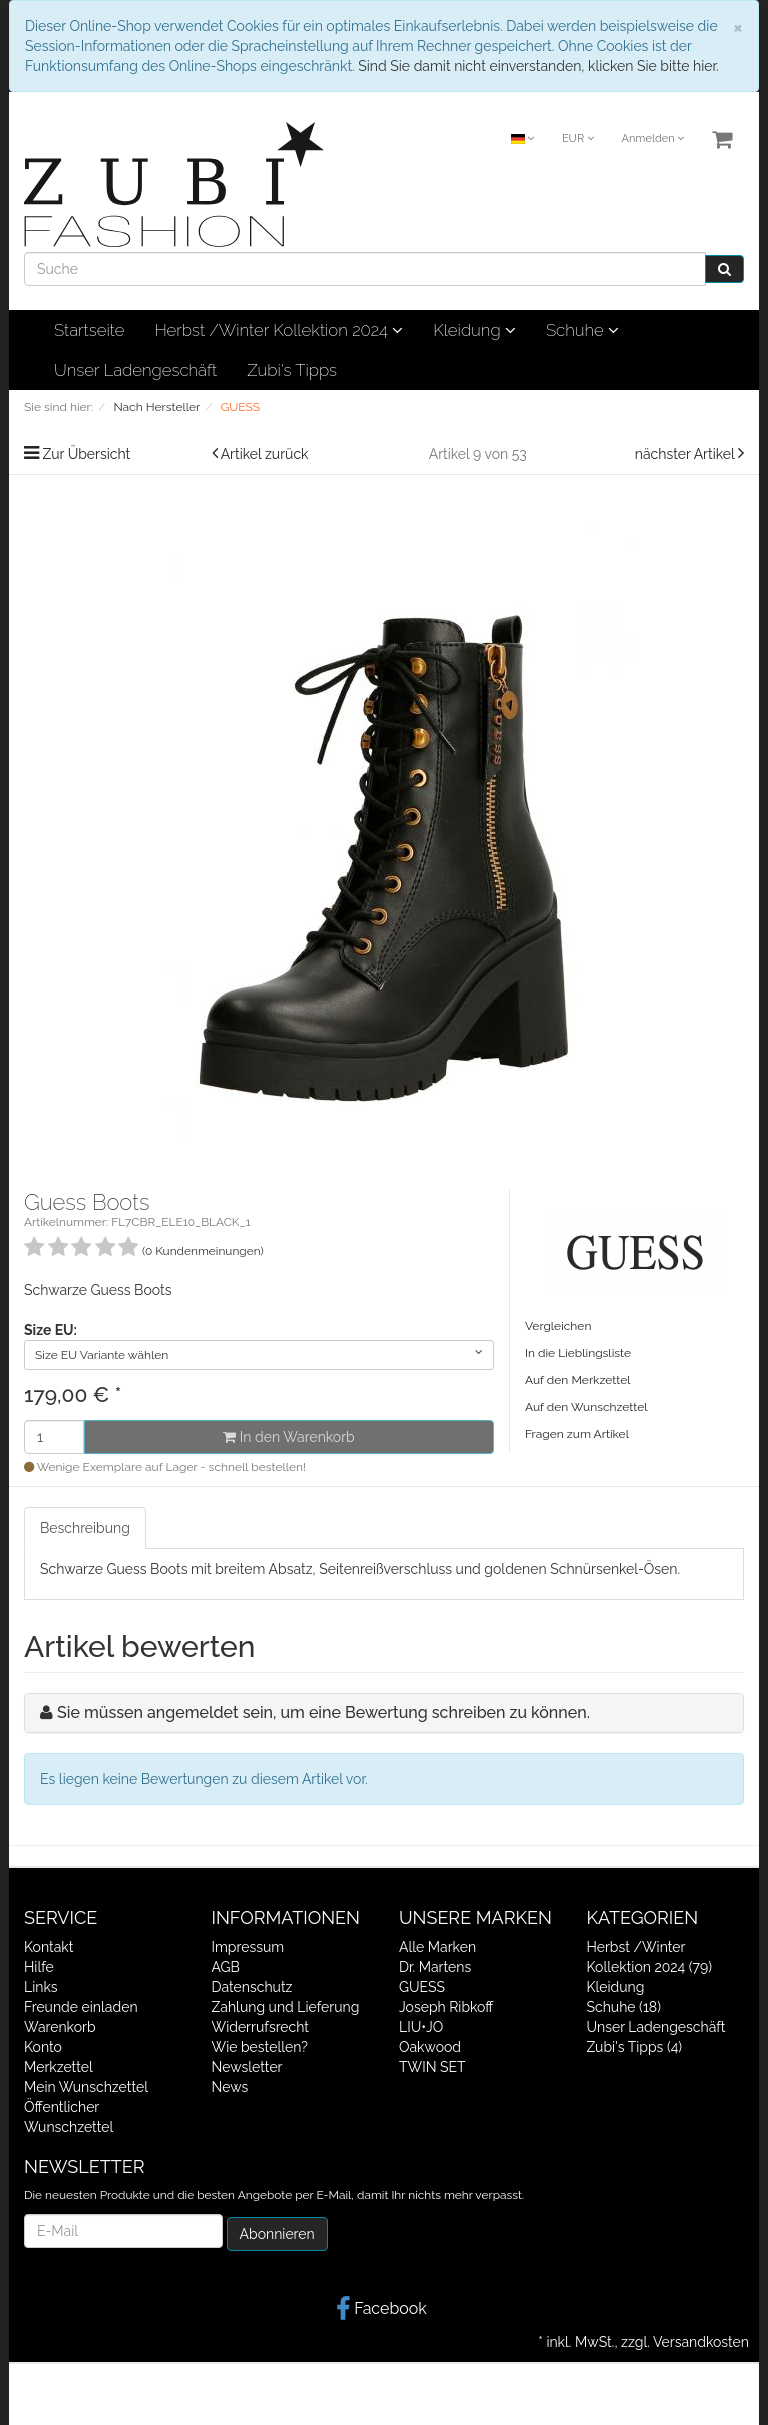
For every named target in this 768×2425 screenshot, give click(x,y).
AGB (226, 1967)
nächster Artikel (686, 454)
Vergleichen (558, 1326)
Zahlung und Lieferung (286, 2007)
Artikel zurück (265, 454)
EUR (578, 138)
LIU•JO (421, 2027)
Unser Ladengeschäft (135, 370)
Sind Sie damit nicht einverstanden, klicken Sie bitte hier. (538, 66)
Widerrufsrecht (261, 2027)
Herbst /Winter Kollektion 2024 (278, 330)
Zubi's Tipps (292, 370)
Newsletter (247, 2067)
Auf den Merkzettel (577, 1380)
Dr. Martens (435, 1967)
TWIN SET (432, 2067)
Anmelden (652, 138)
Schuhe (582, 330)
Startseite (89, 330)
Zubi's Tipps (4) (635, 2047)
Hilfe (39, 1967)
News (230, 2087)
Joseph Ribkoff (446, 2007)
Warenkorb (60, 2027)
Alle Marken (437, 1947)
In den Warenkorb (288, 1437)
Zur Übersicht (87, 454)
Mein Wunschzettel (86, 2087)
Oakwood (430, 2047)
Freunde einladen (81, 2007)
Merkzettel (58, 2067)
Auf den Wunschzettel (586, 1407)
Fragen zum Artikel (577, 1434)
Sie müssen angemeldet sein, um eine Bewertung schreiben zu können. (323, 1712)
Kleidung (474, 330)
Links (41, 1987)
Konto (43, 2047)
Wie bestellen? (260, 2047)
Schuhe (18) (624, 2007)
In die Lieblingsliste (578, 1353)
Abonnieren (277, 2234)
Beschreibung (85, 1528)
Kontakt (48, 1947)
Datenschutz (252, 1987)
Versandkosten (701, 2342)
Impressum (248, 1947)
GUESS (422, 1987)
